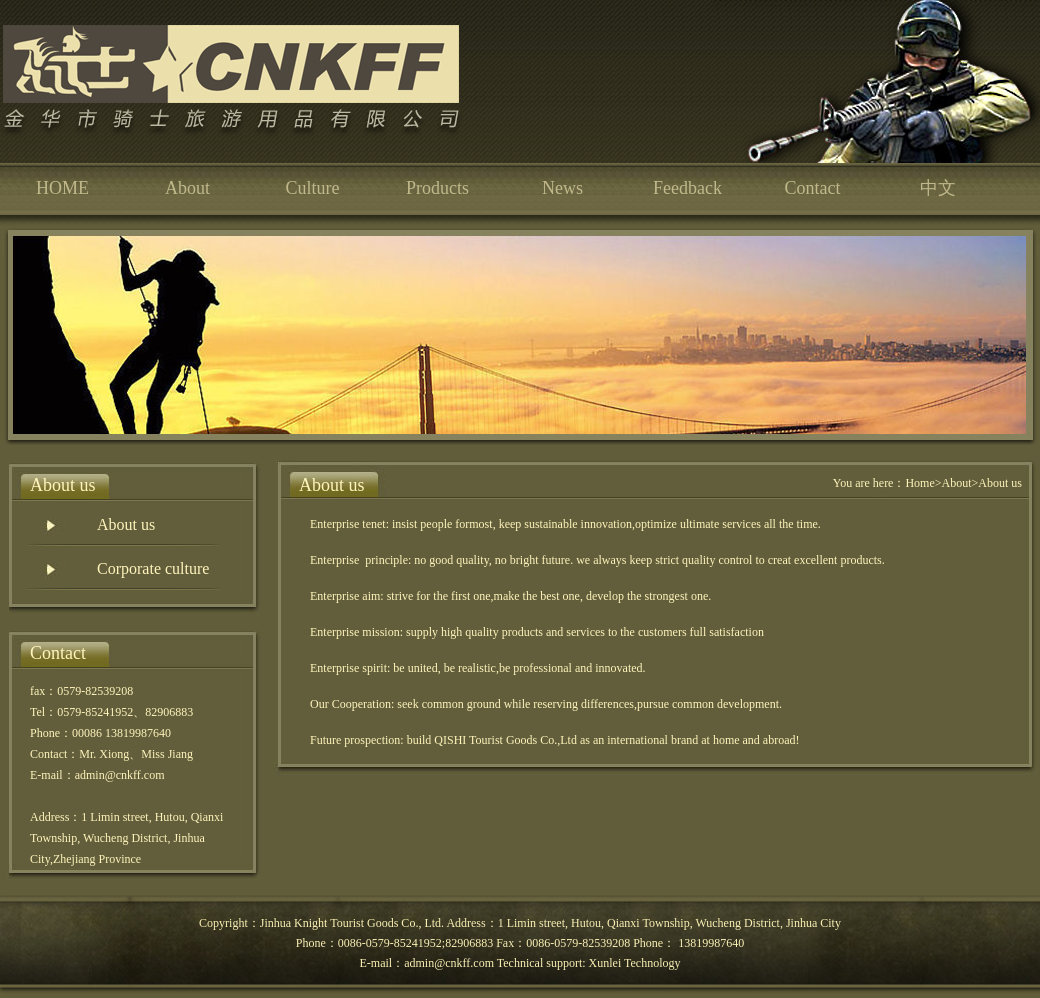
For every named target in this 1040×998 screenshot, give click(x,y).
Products (437, 188)
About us (126, 524)
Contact (813, 188)
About (187, 188)
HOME (62, 188)
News (562, 188)
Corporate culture (153, 568)
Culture (313, 188)
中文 (938, 188)
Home (919, 483)
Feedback (687, 188)
